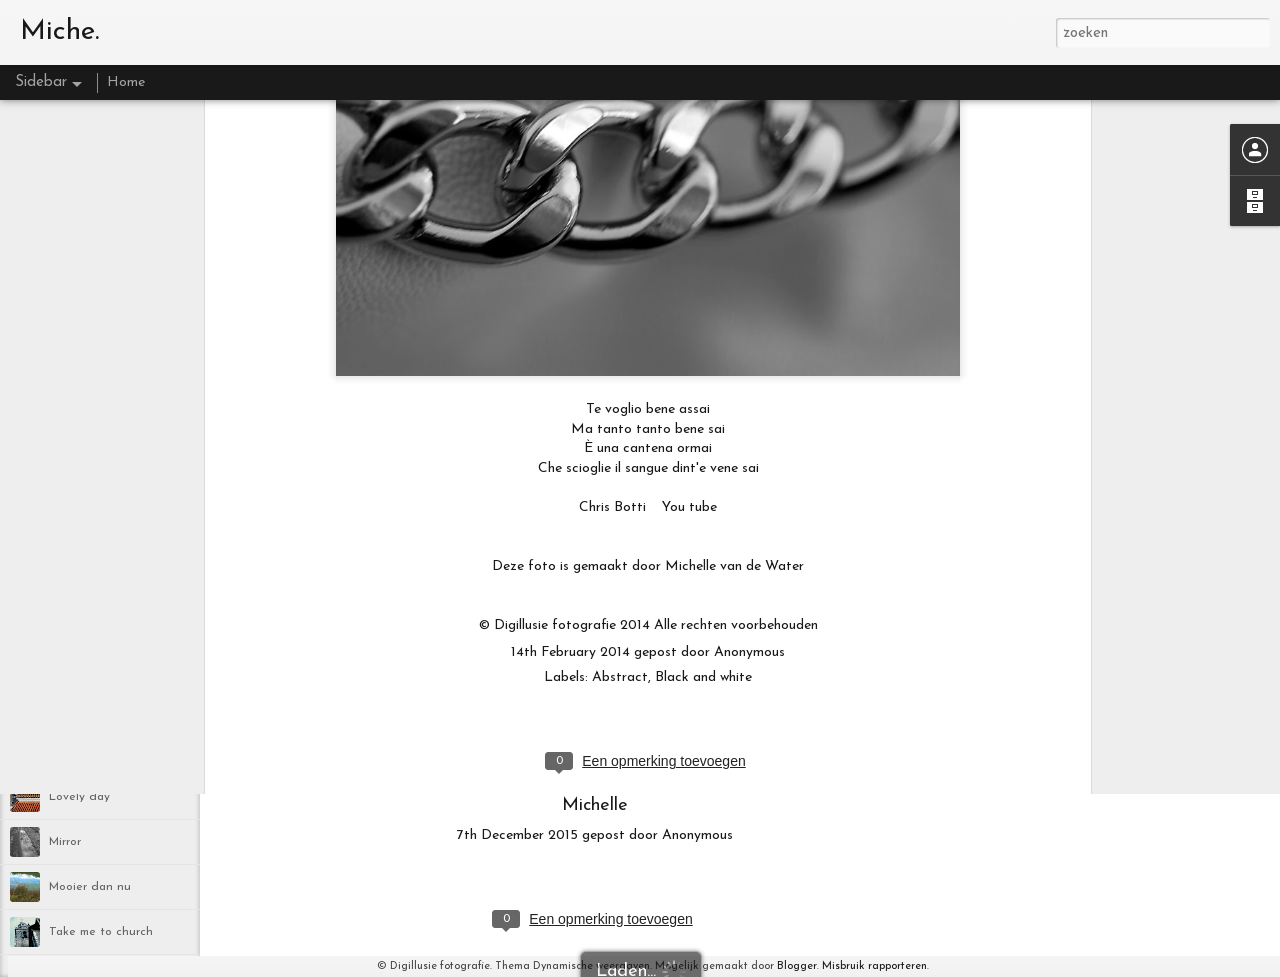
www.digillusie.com (595, 684)
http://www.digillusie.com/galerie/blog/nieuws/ (595, 760)
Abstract (620, 350)
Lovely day (79, 797)
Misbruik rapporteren (874, 966)
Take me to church (101, 932)
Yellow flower (86, 617)
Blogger (797, 966)
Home (126, 82)
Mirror (65, 842)
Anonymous (749, 325)
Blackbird (74, 707)
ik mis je (71, 752)
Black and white (703, 350)
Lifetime (72, 662)
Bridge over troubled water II (130, 572)
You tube (689, 180)
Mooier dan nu (90, 887)
